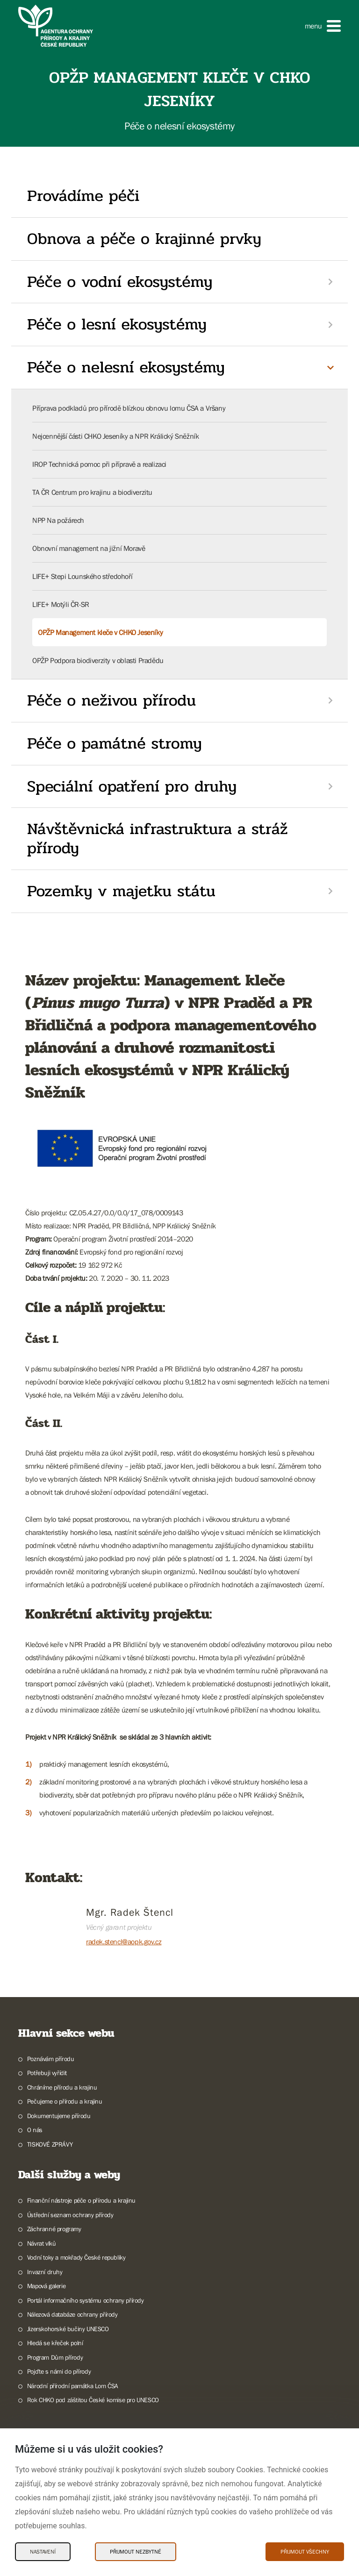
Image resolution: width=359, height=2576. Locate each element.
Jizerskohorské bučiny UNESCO (68, 2329)
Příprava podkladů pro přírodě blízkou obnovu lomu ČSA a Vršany (128, 408)
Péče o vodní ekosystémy (119, 282)
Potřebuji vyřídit (47, 2072)
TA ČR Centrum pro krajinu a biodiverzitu (92, 492)
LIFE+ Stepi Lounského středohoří (82, 576)
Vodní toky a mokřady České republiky (76, 2257)
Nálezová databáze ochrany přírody (72, 2314)
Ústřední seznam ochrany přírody (70, 2215)
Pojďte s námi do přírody (59, 2371)
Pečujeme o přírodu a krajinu (64, 2101)
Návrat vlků (41, 2243)
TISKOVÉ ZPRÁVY (49, 2144)
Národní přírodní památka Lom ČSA (72, 2386)
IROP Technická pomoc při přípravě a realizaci (99, 464)
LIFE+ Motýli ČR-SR (60, 604)
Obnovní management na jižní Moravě (88, 548)
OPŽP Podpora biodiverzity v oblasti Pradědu (98, 660)
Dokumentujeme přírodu (59, 2115)
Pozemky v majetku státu (121, 891)
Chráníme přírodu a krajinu (62, 2087)
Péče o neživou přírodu (111, 700)
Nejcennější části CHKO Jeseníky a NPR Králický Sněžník (115, 436)
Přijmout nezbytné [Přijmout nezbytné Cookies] (135, 2551)
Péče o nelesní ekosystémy (126, 367)
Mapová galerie (46, 2286)
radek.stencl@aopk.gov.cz (123, 1941)
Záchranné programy (54, 2229)
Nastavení (43, 2551)
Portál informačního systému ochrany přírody (85, 2300)
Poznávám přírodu (50, 2058)
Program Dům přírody (55, 2357)
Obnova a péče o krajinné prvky (144, 239)
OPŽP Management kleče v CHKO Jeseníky (100, 632)
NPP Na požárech (58, 520)
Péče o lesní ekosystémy (117, 324)
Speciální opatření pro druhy (132, 786)
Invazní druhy (45, 2272)
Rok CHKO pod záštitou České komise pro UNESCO (93, 2400)
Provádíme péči (83, 196)
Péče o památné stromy (114, 743)
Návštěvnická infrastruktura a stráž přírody (157, 838)
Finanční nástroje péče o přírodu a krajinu (81, 2200)
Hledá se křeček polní (55, 2343)
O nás (35, 2130)
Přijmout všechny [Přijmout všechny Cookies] (304, 2551)
